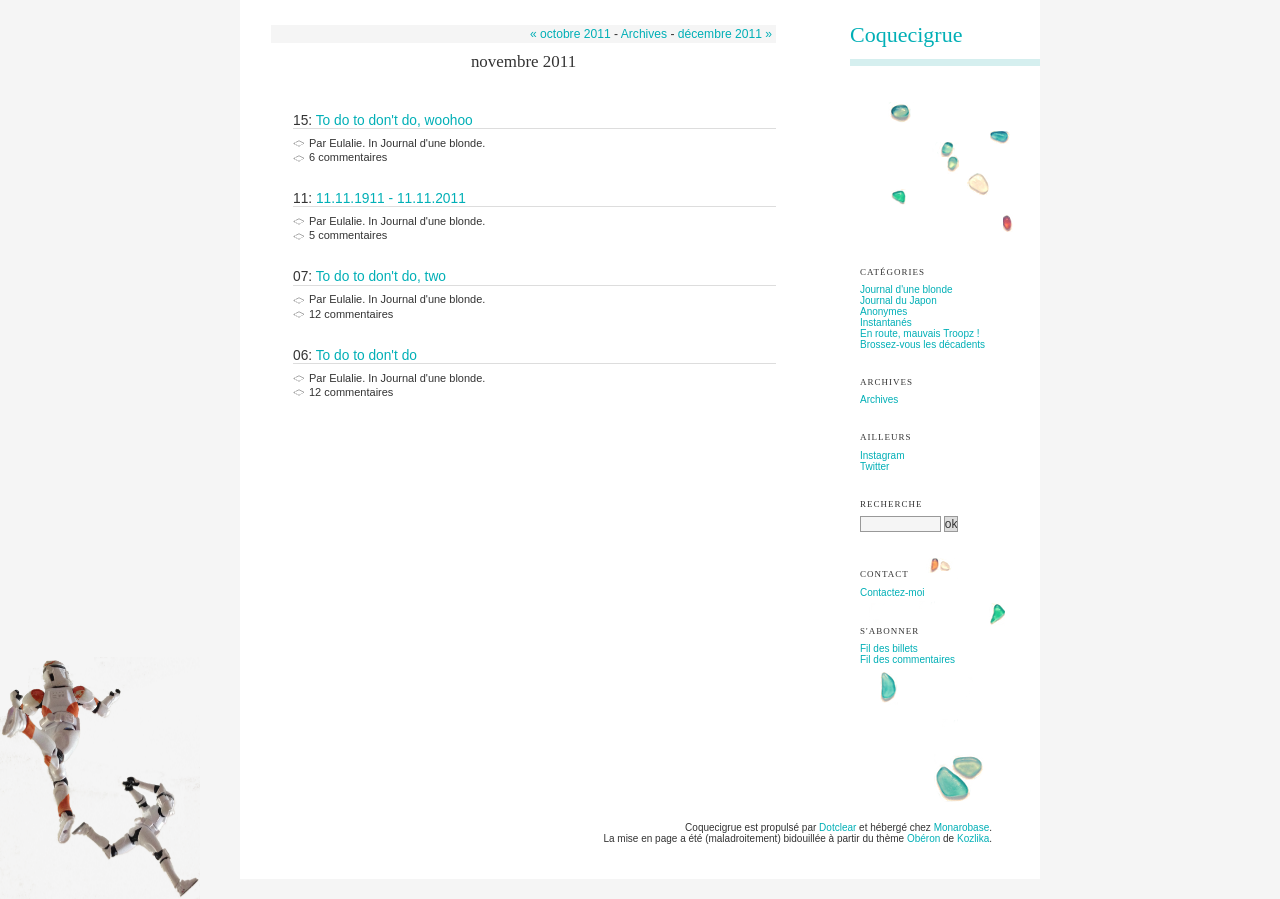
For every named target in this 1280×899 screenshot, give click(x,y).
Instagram (882, 455)
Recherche (891, 504)
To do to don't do (366, 355)
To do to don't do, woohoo (394, 120)
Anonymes (883, 311)
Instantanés (886, 322)
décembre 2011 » (725, 34)
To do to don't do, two (381, 276)
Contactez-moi (892, 592)
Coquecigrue (906, 34)
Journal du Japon (898, 300)
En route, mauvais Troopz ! (920, 333)
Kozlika (973, 838)
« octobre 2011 (570, 34)
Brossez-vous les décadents (922, 344)
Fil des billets (889, 648)
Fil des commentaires (907, 659)
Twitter (874, 466)
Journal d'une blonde (906, 289)
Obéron (923, 838)
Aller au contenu (296, 5)
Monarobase (962, 827)
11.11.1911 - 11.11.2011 (391, 198)
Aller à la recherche (452, 5)
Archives (644, 34)
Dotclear (837, 827)
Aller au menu (371, 5)
